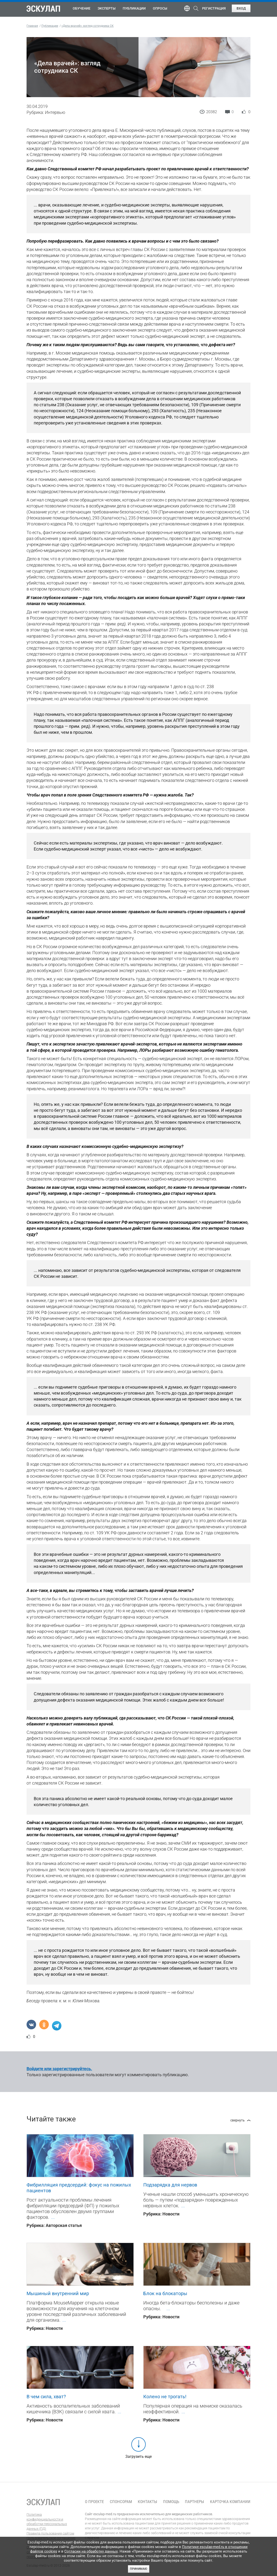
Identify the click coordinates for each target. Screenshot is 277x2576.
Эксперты (107, 8)
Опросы (160, 8)
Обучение (81, 8)
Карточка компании (230, 2501)
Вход (241, 8)
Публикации (134, 8)
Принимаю (138, 2568)
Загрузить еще (138, 2456)
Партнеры (194, 2501)
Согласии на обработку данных (91, 2551)
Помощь (171, 2501)
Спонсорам (121, 2501)
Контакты (147, 2501)
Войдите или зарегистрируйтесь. (59, 2068)
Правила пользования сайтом (50, 2533)
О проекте (94, 2501)
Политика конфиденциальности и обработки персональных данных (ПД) (47, 2522)
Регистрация (214, 8)
